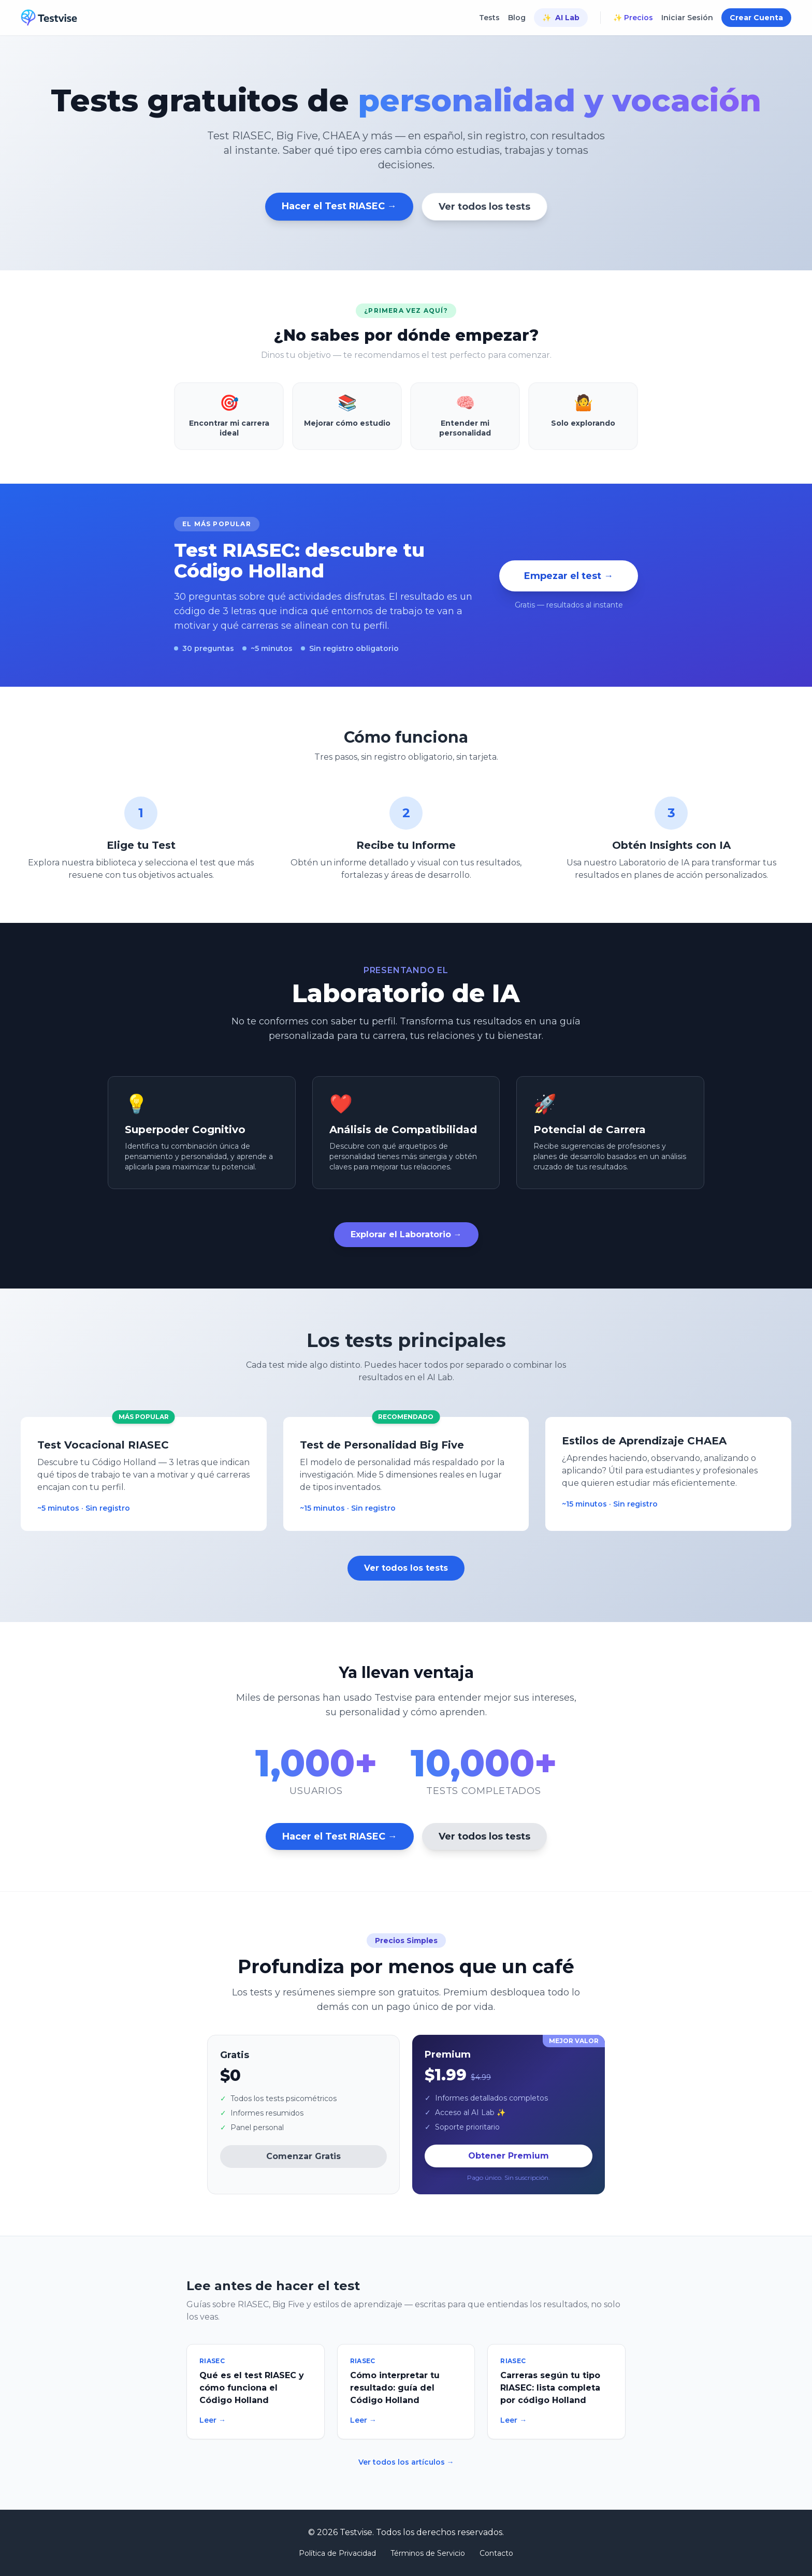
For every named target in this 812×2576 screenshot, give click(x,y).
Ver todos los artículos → (406, 2462)
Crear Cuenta (756, 17)
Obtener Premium (508, 2156)
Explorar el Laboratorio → (406, 1234)
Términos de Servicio (427, 2553)
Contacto (496, 2553)
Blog (517, 17)
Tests (489, 17)
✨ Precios (633, 17)
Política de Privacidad (337, 2553)
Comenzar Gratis (303, 2156)
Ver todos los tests (484, 206)
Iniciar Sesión (687, 17)
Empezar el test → (568, 576)
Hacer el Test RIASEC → (339, 206)
